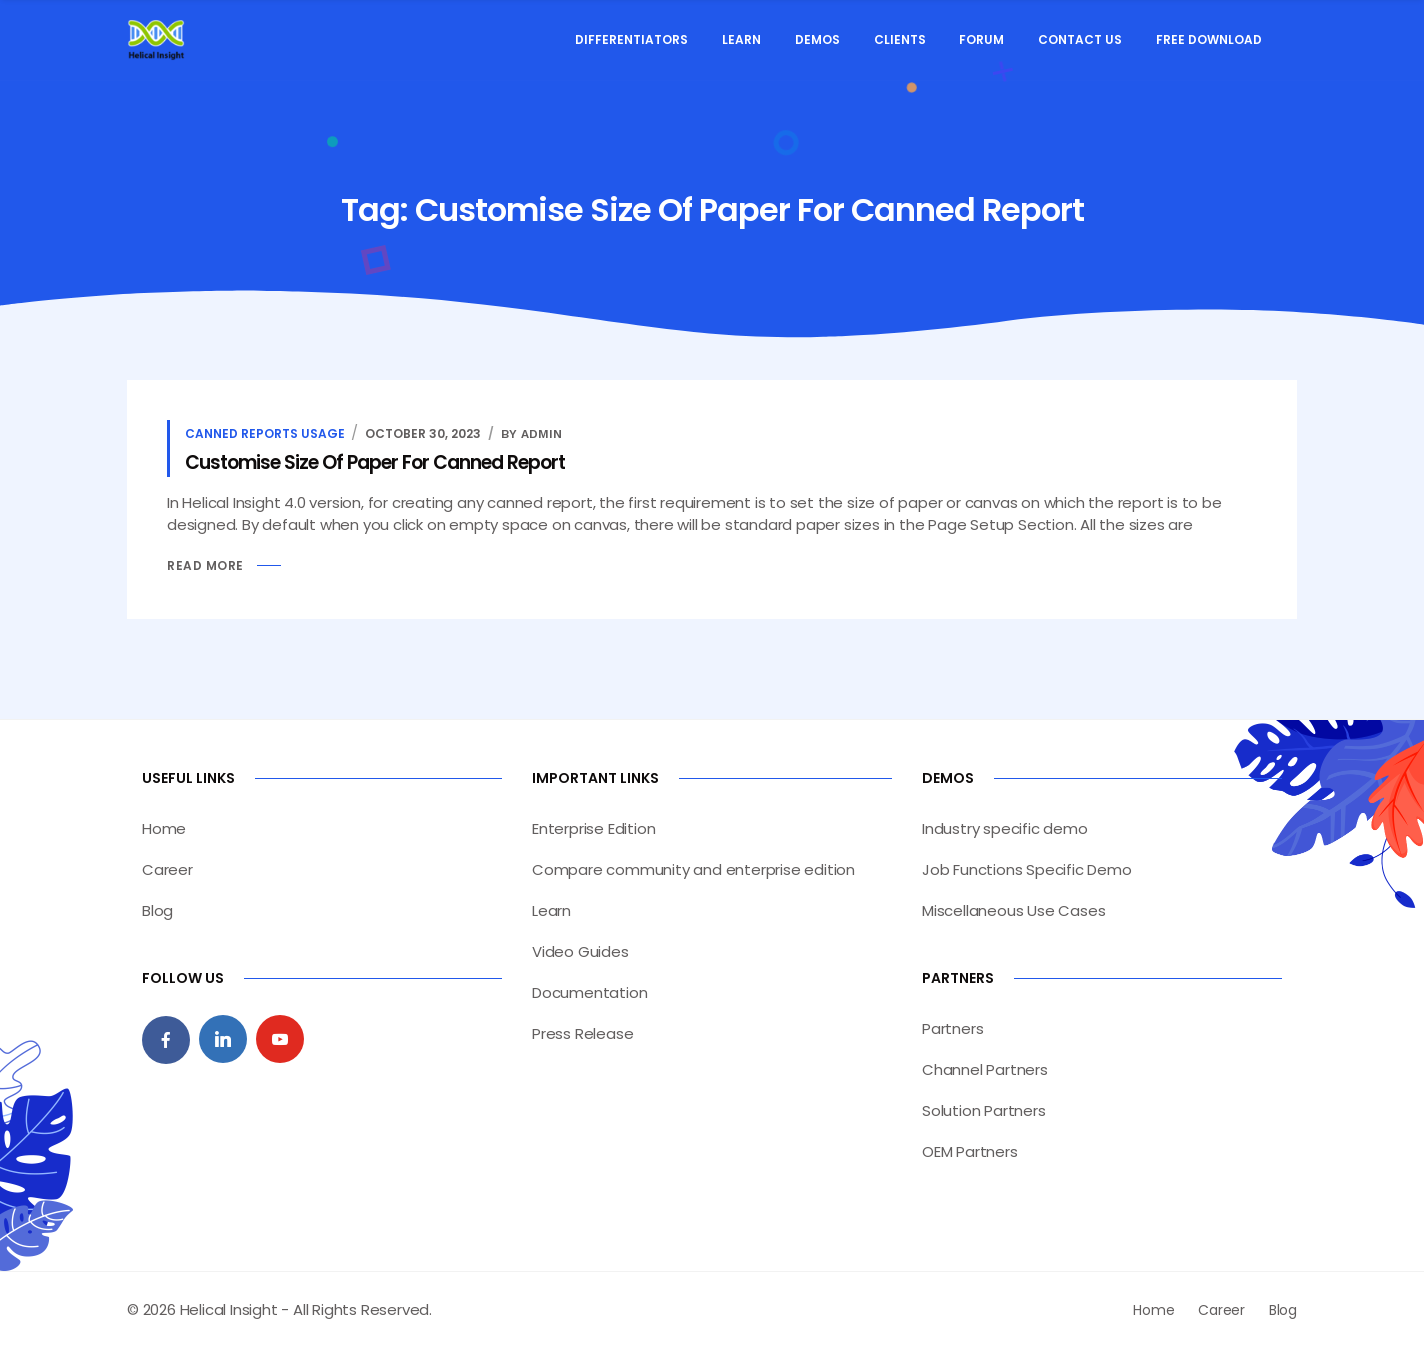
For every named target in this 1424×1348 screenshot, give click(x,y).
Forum (981, 39)
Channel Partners (985, 1069)
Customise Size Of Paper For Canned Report (375, 462)
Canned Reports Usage (265, 433)
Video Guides (580, 951)
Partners (952, 1028)
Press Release (582, 1033)
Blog (157, 910)
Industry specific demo (1005, 828)
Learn (741, 39)
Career (167, 869)
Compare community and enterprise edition (693, 869)
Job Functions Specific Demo (1027, 869)
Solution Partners (984, 1110)
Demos (817, 39)
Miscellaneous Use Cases (1013, 910)
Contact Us (1080, 39)
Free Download (1209, 39)
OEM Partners (970, 1151)
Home (164, 828)
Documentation (589, 992)
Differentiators (631, 39)
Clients (900, 39)
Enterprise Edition (593, 828)
